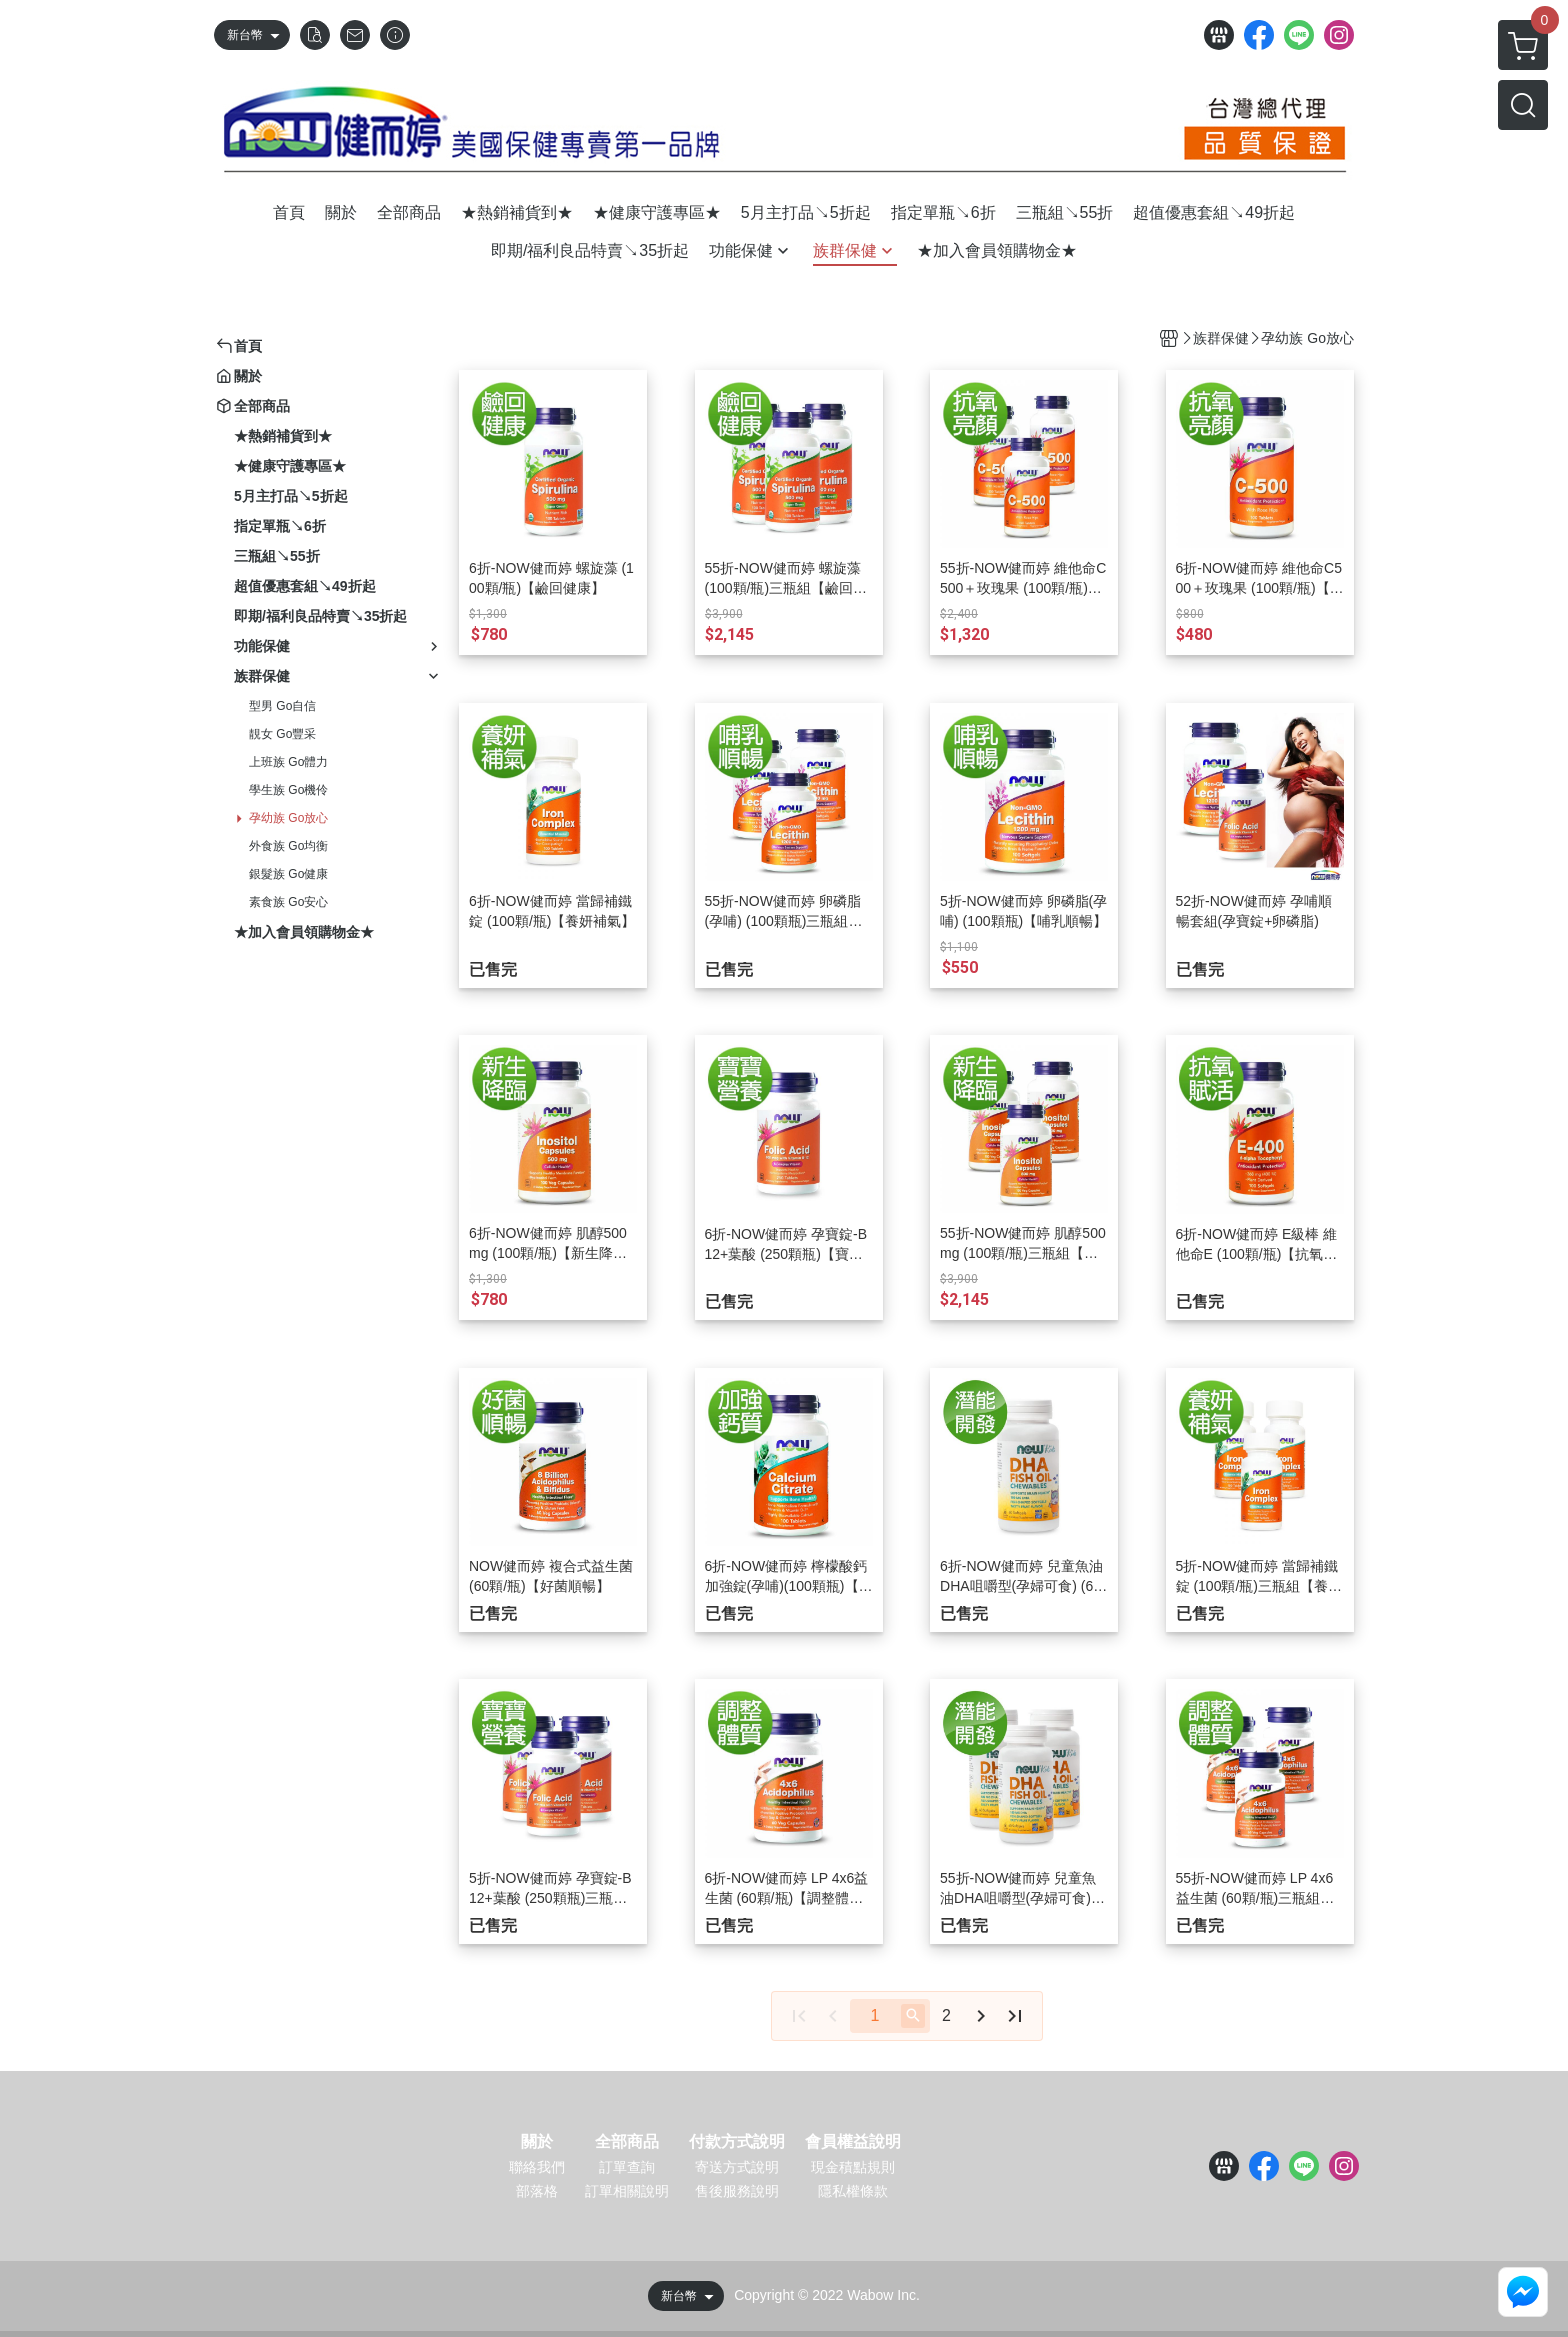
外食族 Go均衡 (288, 846)
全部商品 (627, 2142)
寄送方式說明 (737, 2167)
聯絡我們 (537, 2167)
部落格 (537, 2191)
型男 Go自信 (282, 706)
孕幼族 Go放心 (288, 818)
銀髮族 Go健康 (288, 874)
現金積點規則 (853, 2167)
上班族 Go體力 (288, 762)
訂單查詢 (627, 2167)
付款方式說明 (737, 2142)
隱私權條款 (853, 2191)
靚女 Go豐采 (282, 734)
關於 (537, 2142)
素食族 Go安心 (288, 902)
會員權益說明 (853, 2142)
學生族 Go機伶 (288, 790)
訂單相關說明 (627, 2191)
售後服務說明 (737, 2191)
